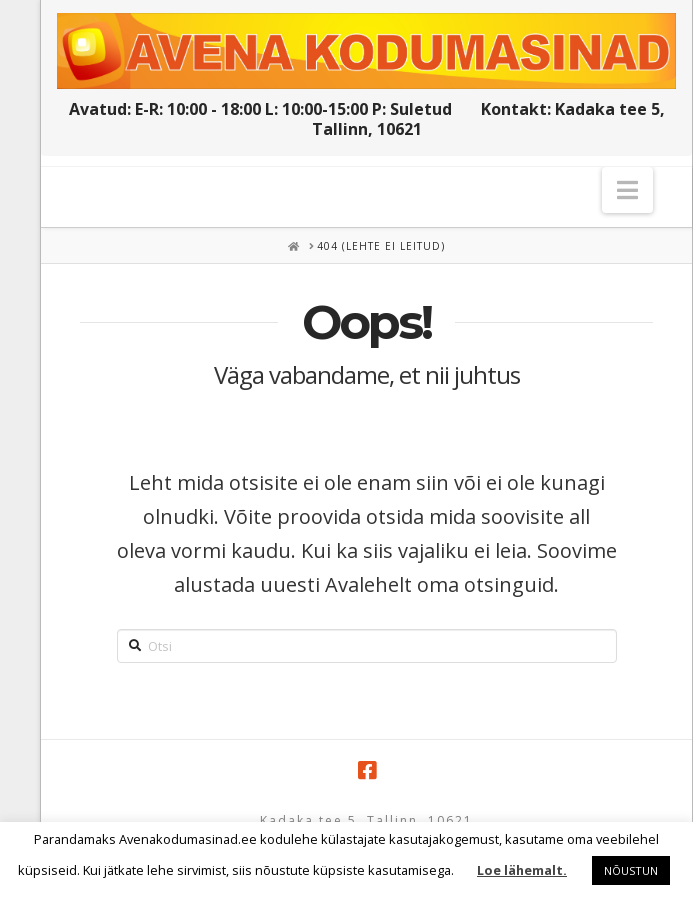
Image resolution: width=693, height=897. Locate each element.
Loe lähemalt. (522, 870)
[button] (627, 190)
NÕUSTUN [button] (631, 870)
